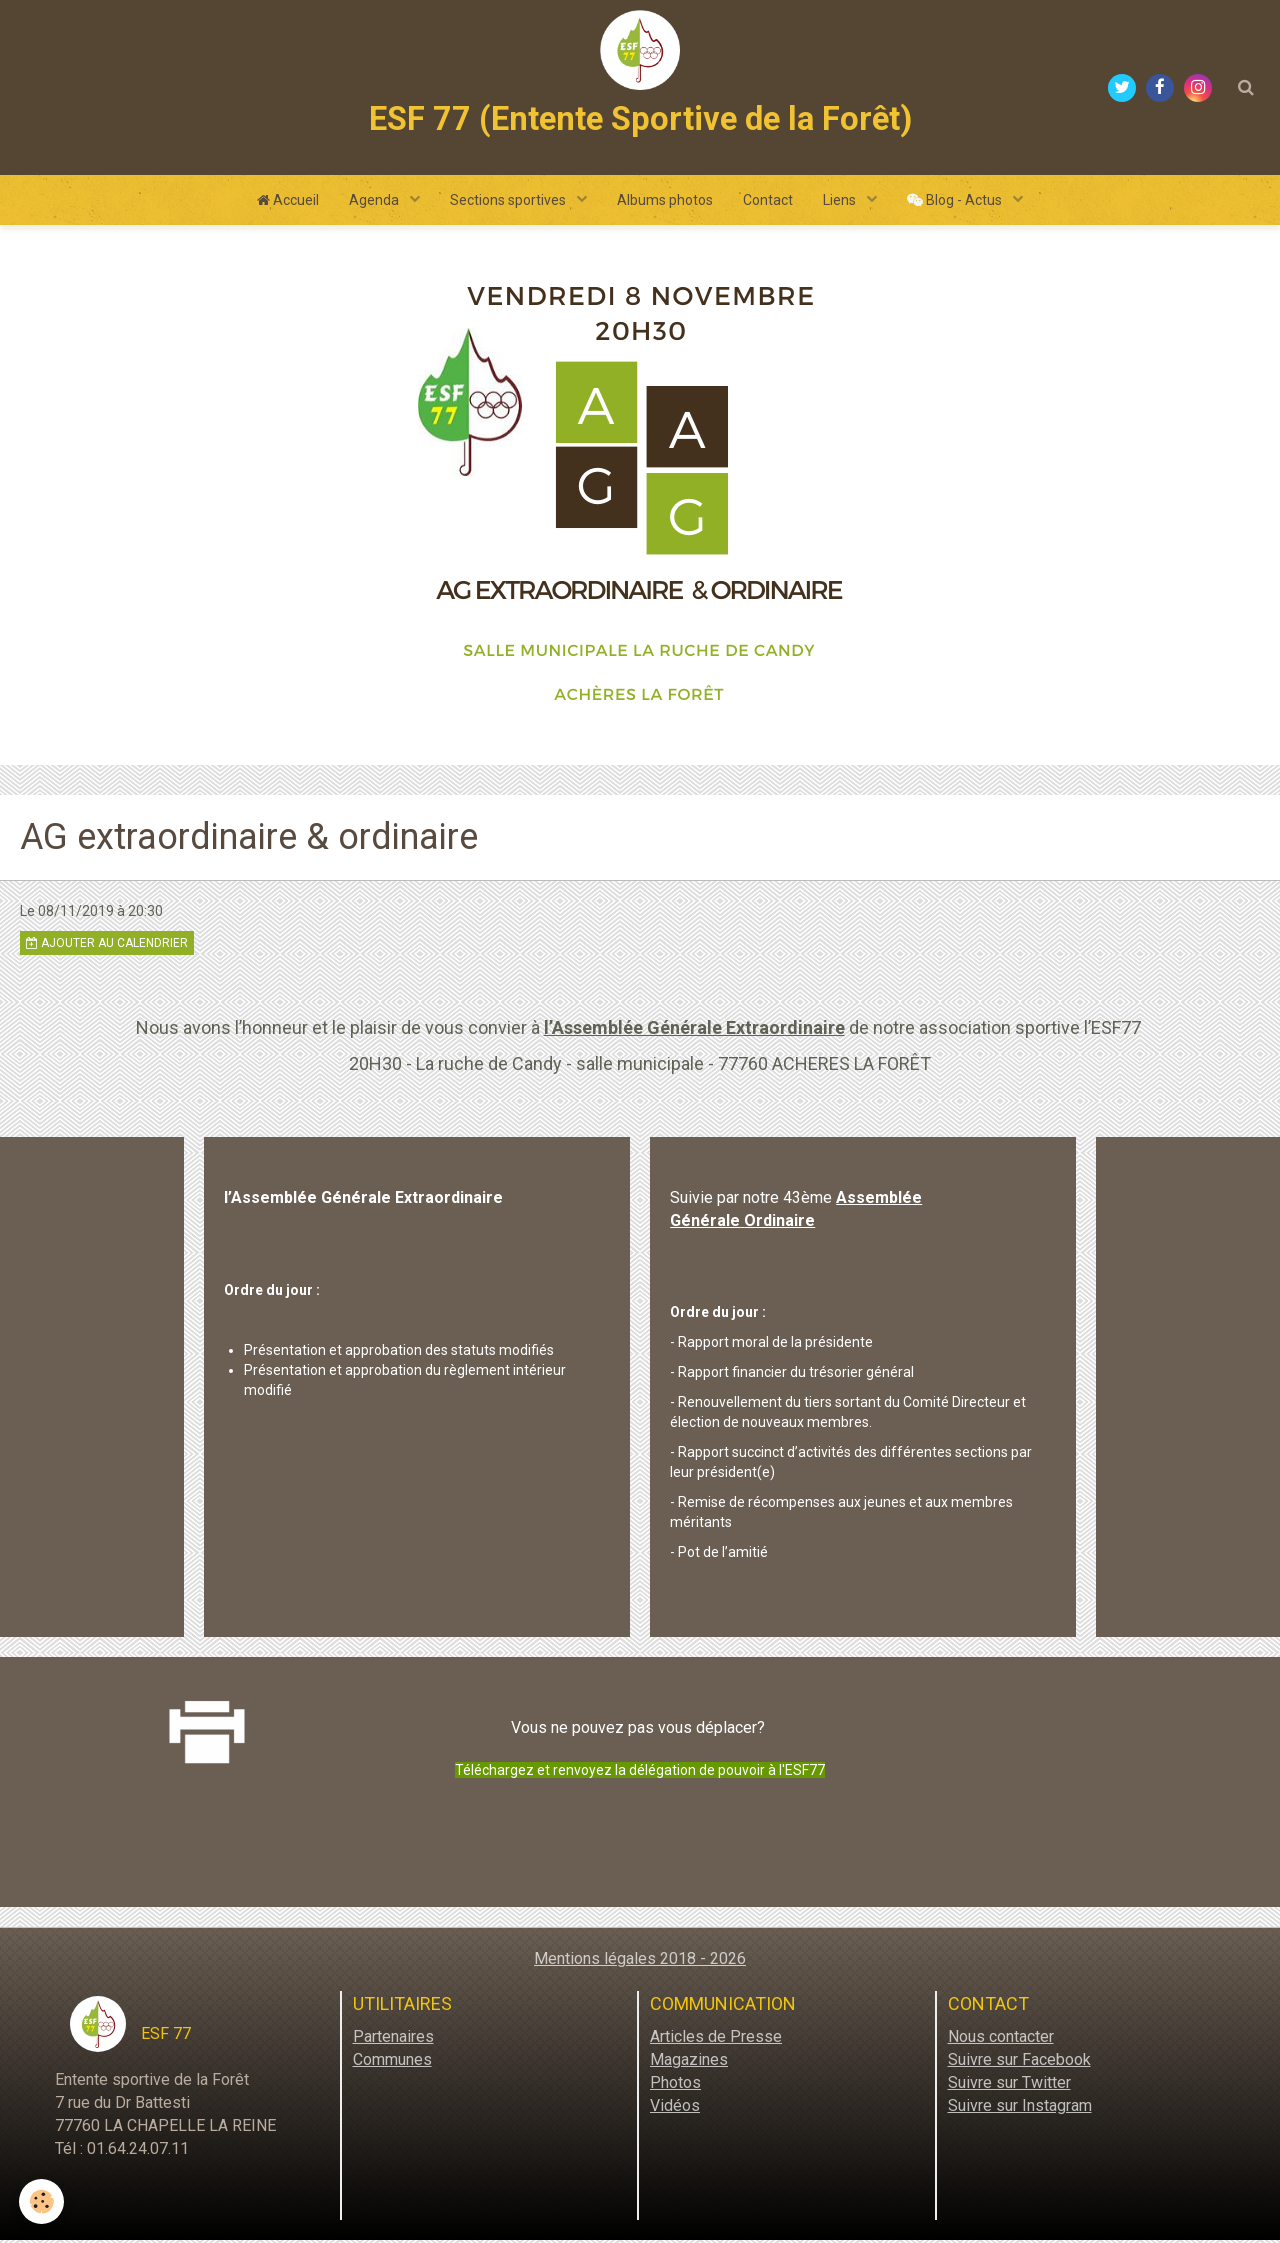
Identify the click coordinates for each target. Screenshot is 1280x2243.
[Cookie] (42, 2201)
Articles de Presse (716, 2039)
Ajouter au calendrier (107, 946)
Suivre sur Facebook (1019, 2062)
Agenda (375, 203)
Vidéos (675, 2107)
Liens (841, 203)
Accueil (288, 203)
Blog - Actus (956, 203)
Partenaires (393, 2039)
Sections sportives (509, 203)
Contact (768, 203)
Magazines (689, 2062)
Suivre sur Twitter (1009, 2085)
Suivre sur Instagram (1020, 2107)
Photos (675, 2085)
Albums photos (665, 203)
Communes (392, 2062)
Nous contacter (1001, 2039)
